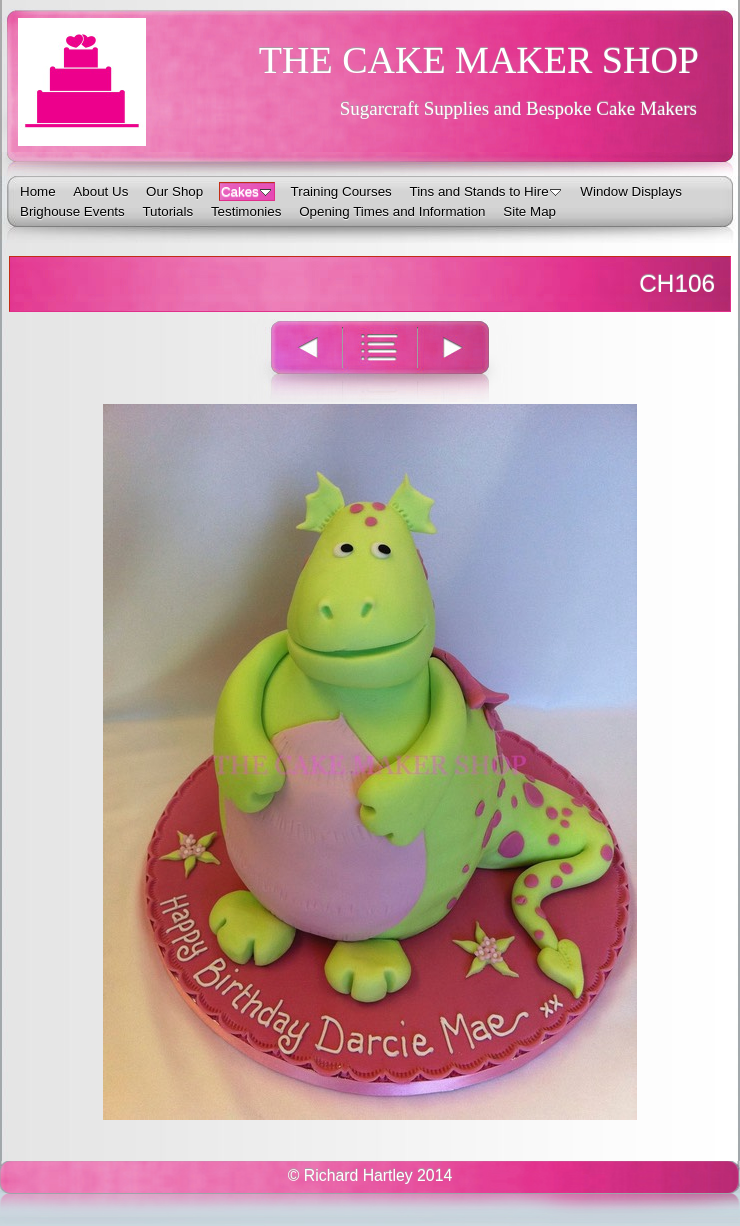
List (379, 360)
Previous (295, 360)
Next (464, 360)
